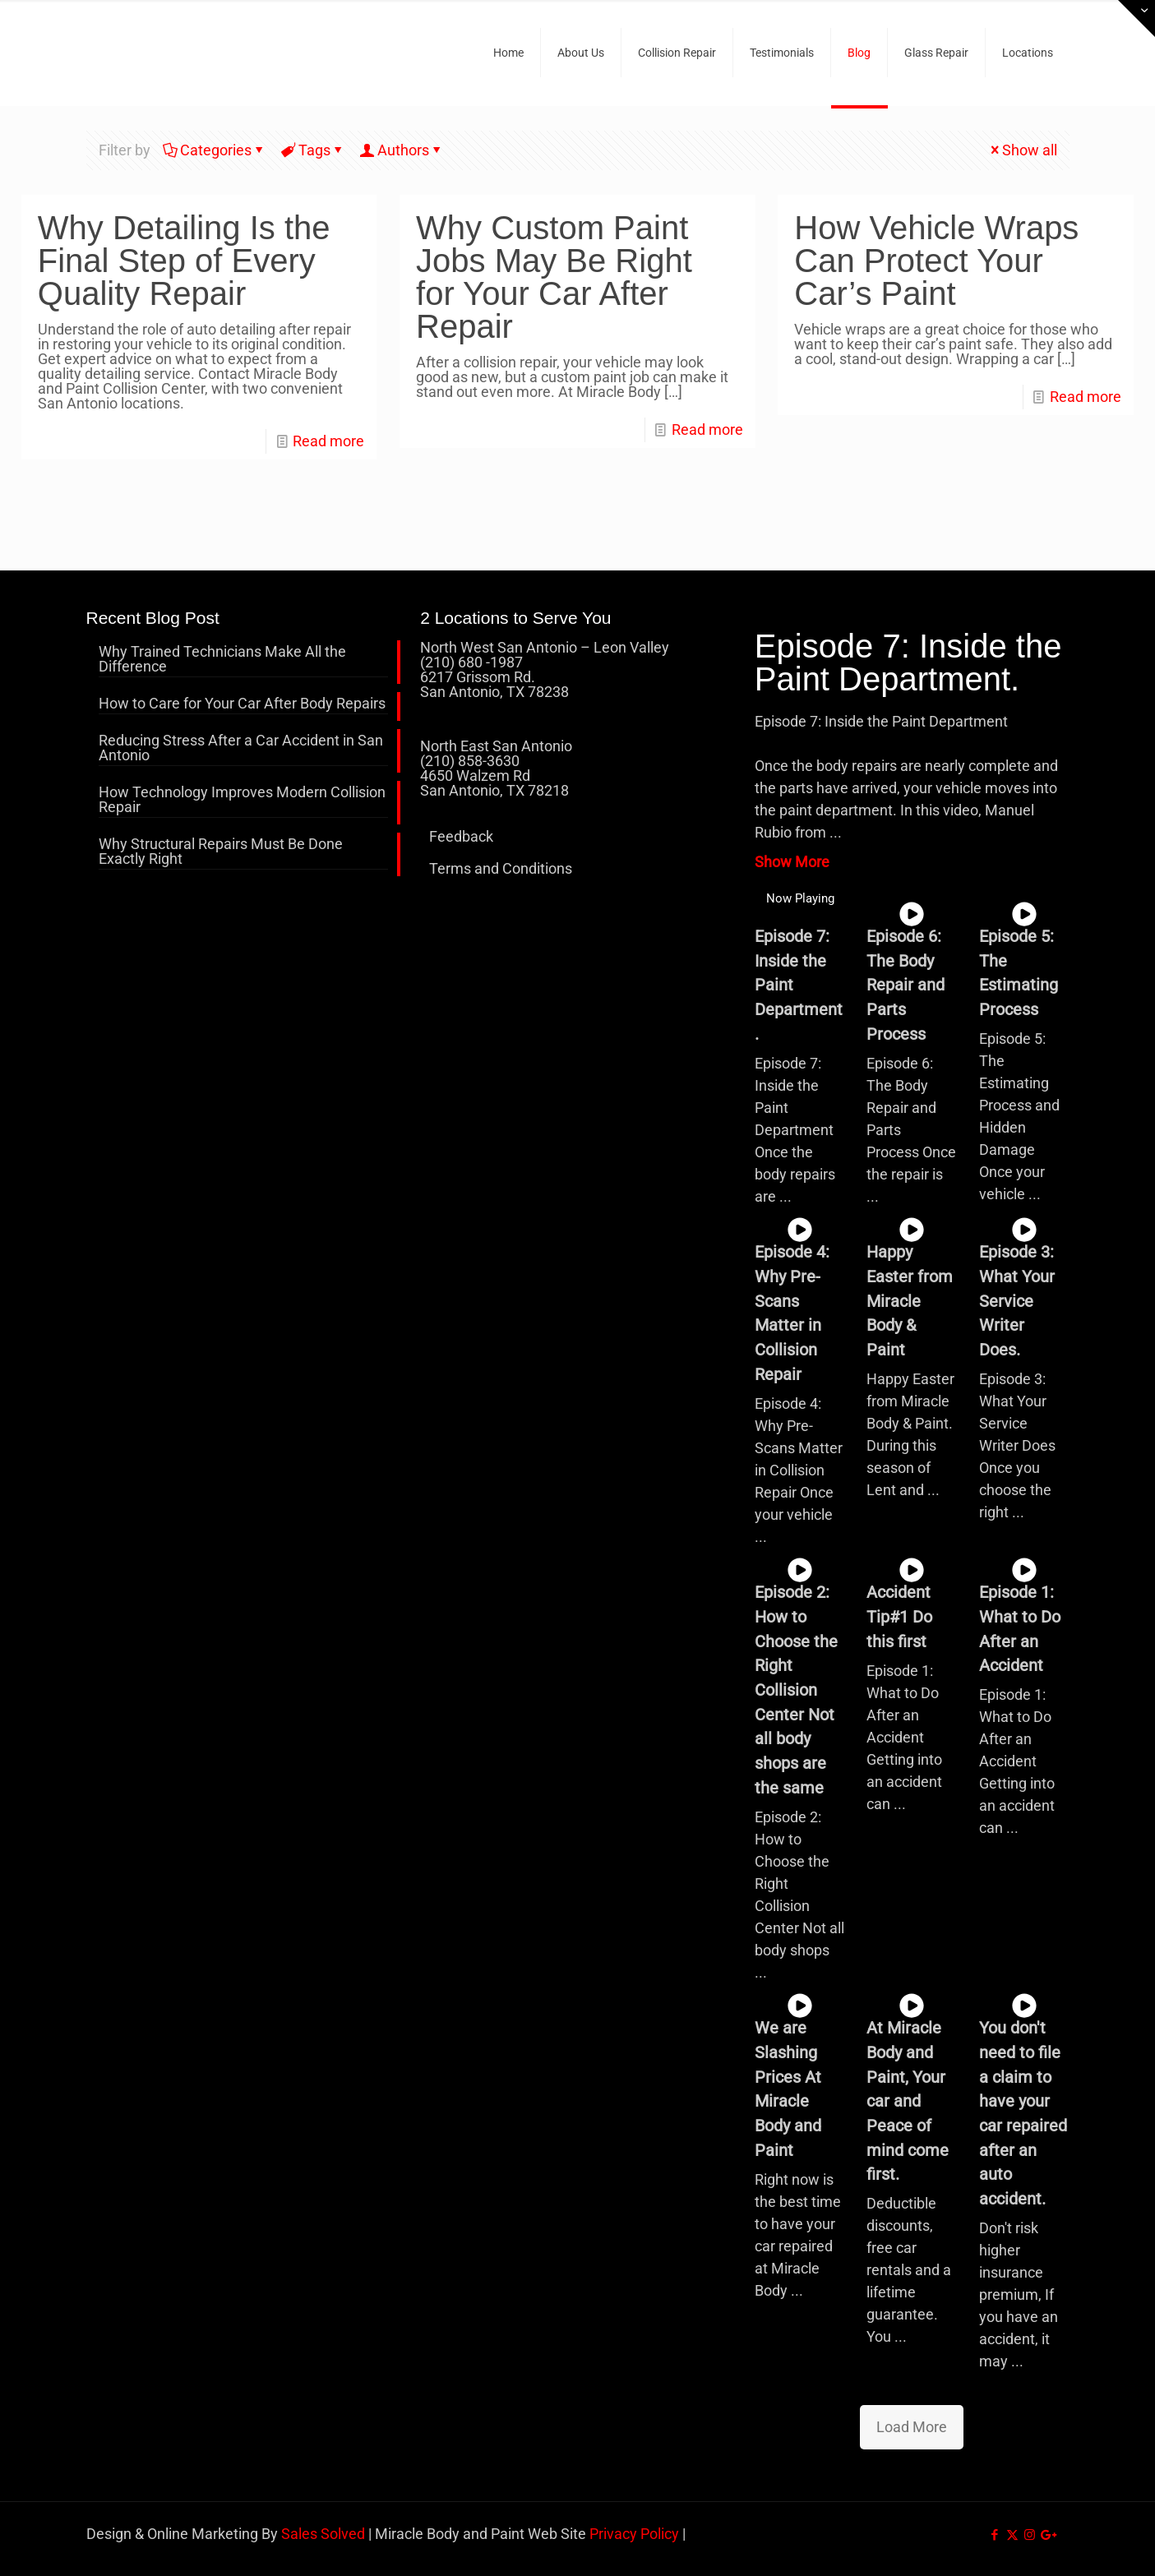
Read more (328, 441)
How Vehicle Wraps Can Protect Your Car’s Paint (936, 261)
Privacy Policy (634, 2533)
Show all (1022, 150)
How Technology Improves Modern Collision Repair (242, 800)
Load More (911, 2426)
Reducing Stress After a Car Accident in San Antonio (241, 748)
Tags (313, 150)
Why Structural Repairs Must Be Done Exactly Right (221, 852)
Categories (214, 150)
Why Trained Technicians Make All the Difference (222, 659)
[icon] (1047, 2535)
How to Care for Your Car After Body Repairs (242, 704)
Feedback (461, 836)
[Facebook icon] (995, 2535)
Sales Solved (323, 2533)
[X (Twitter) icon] (1012, 2535)
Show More (792, 861)
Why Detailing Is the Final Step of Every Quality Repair (184, 261)
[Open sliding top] (1136, 18)
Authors (402, 150)
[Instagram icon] (1029, 2535)
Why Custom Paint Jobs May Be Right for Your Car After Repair (554, 277)
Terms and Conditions (500, 868)
